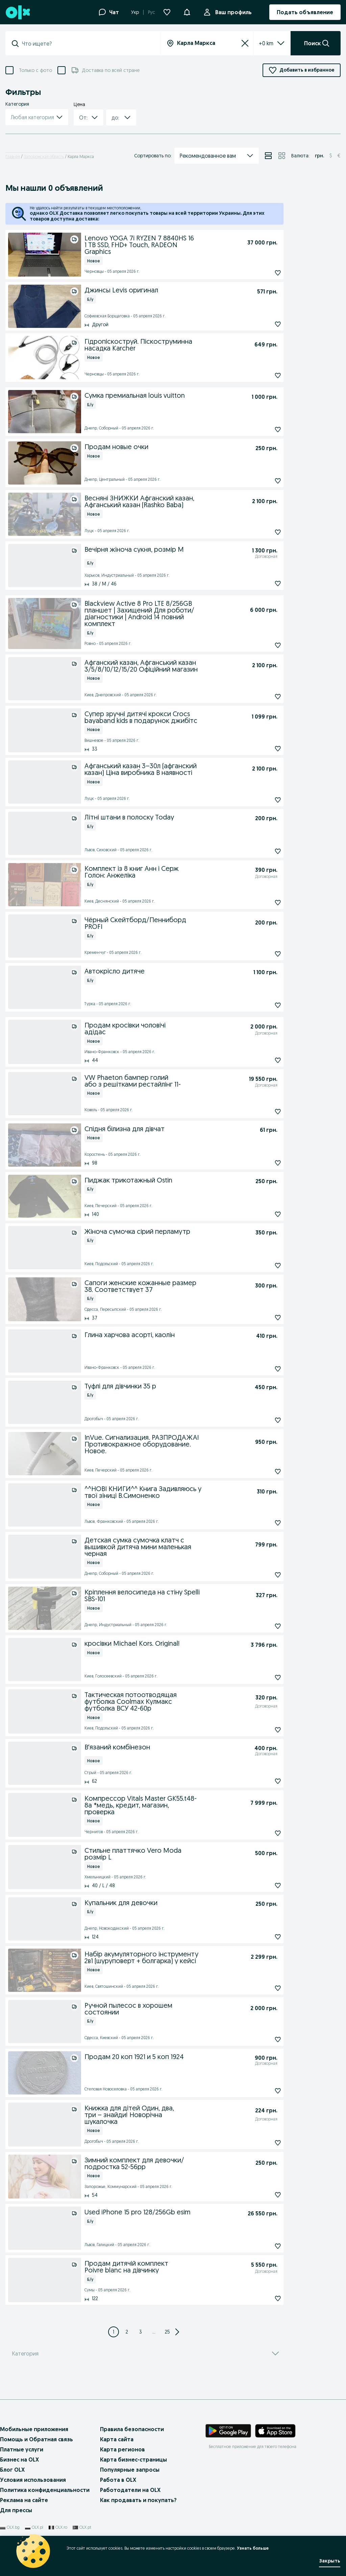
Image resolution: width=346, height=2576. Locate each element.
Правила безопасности (132, 2442)
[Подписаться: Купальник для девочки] (262, 1937)
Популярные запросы (129, 2483)
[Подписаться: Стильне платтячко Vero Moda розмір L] (262, 1885)
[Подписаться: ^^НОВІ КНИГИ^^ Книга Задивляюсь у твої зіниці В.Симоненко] (262, 1523)
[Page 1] (113, 2345)
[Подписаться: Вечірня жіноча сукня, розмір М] (262, 583)
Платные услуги (21, 2463)
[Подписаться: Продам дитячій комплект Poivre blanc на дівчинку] (262, 2298)
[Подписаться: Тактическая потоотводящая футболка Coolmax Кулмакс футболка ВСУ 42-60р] (262, 1730)
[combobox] (87, 43)
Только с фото (35, 70)
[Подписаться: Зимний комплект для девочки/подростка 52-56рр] (262, 2194)
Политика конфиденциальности (45, 2503)
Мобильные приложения (34, 2442)
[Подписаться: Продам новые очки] (262, 481)
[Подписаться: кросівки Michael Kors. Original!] (262, 1677)
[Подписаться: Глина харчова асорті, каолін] (262, 1369)
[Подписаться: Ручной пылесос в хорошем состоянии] (262, 2039)
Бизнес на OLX (19, 2473)
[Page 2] (127, 2345)
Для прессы (16, 2523)
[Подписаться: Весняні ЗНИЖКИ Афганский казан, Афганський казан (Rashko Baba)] (262, 532)
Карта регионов (122, 2463)
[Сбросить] (245, 43)
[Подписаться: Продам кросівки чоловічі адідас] (262, 1060)
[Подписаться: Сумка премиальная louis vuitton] (262, 429)
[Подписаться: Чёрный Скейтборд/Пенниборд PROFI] (262, 954)
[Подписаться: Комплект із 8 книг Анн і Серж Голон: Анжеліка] (262, 902)
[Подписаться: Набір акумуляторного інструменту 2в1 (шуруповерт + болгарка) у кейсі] (262, 1988)
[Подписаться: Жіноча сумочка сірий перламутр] (262, 1265)
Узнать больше (253, 2548)
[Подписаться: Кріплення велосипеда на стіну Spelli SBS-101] (262, 1626)
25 (167, 2345)
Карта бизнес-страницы (133, 2473)
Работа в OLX (118, 2493)
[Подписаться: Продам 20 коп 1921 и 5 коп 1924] (262, 2090)
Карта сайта (116, 2452)
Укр (135, 12)
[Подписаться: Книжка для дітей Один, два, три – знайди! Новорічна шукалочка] (262, 2142)
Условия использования (33, 2493)
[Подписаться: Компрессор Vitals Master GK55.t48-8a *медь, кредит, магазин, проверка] (262, 1833)
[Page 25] (167, 2345)
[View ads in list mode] (268, 156)
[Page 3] (140, 2345)
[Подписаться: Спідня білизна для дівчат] (262, 1163)
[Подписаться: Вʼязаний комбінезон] (262, 1781)
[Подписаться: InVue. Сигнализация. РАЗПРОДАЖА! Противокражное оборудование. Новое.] (262, 1471)
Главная (12, 156)
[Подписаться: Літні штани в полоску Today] (262, 851)
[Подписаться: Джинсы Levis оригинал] (262, 324)
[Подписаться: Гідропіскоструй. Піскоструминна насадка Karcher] (262, 375)
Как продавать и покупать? (138, 2513)
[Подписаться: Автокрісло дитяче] (262, 1005)
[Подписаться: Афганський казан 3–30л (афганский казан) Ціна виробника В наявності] (262, 800)
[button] (187, 11)
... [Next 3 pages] (153, 2345)
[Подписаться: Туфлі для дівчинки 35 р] (262, 1420)
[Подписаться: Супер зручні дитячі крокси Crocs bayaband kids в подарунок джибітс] (262, 748)
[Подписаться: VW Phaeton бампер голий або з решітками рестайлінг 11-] (262, 1111)
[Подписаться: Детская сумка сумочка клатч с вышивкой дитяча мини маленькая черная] (262, 1575)
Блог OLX (12, 2483)
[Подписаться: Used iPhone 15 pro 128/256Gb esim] (262, 2246)
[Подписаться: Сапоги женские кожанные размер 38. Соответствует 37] (262, 1317)
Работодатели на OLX (130, 2503)
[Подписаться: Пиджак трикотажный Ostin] (262, 1214)
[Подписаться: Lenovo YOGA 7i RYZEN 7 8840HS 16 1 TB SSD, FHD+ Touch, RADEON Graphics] (262, 273)
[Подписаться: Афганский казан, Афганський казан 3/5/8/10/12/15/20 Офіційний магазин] (262, 696)
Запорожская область (44, 156)
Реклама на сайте (24, 2513)
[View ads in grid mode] (282, 156)
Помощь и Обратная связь (36, 2452)
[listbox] (263, 43)
